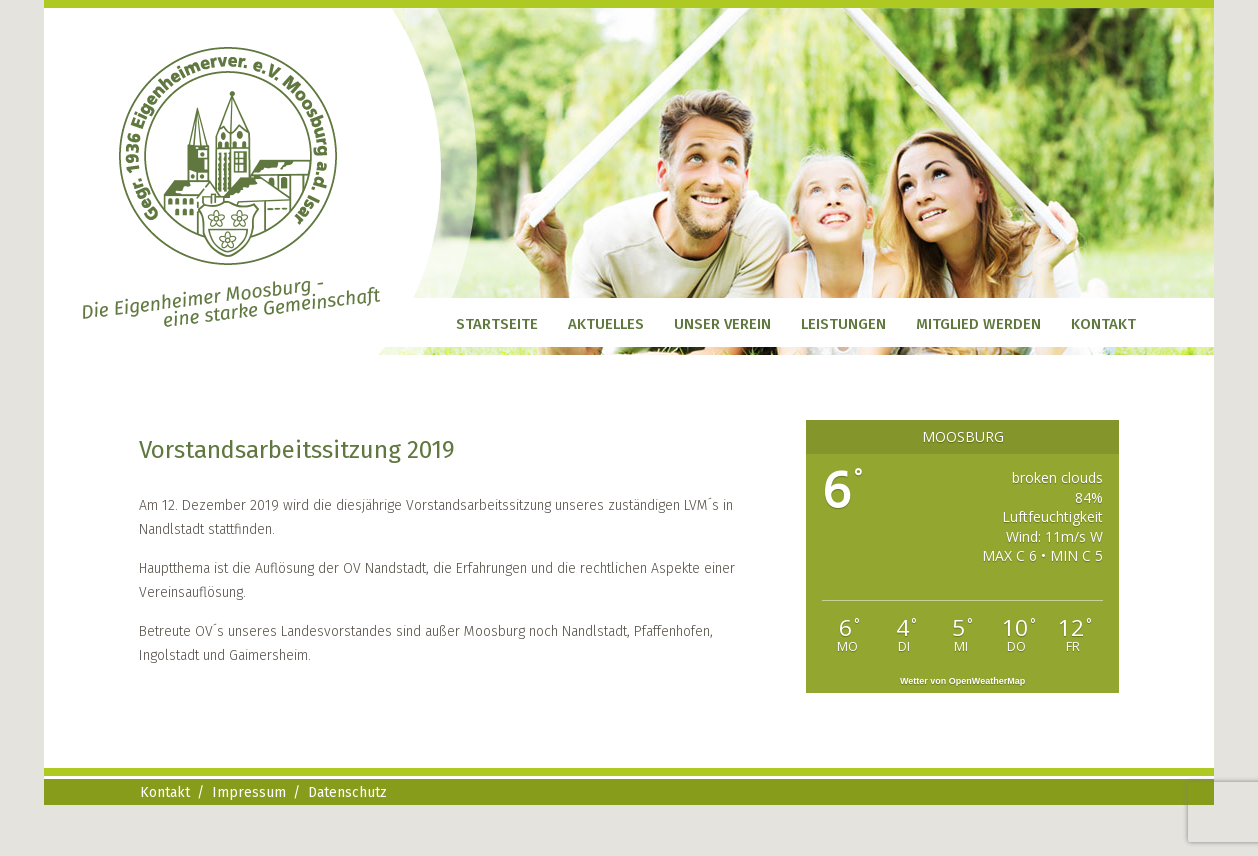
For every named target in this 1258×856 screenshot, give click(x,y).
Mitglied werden (978, 324)
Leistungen (843, 324)
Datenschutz (347, 792)
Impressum (249, 792)
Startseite (497, 324)
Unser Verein (722, 324)
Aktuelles (606, 324)
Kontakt (1103, 324)
